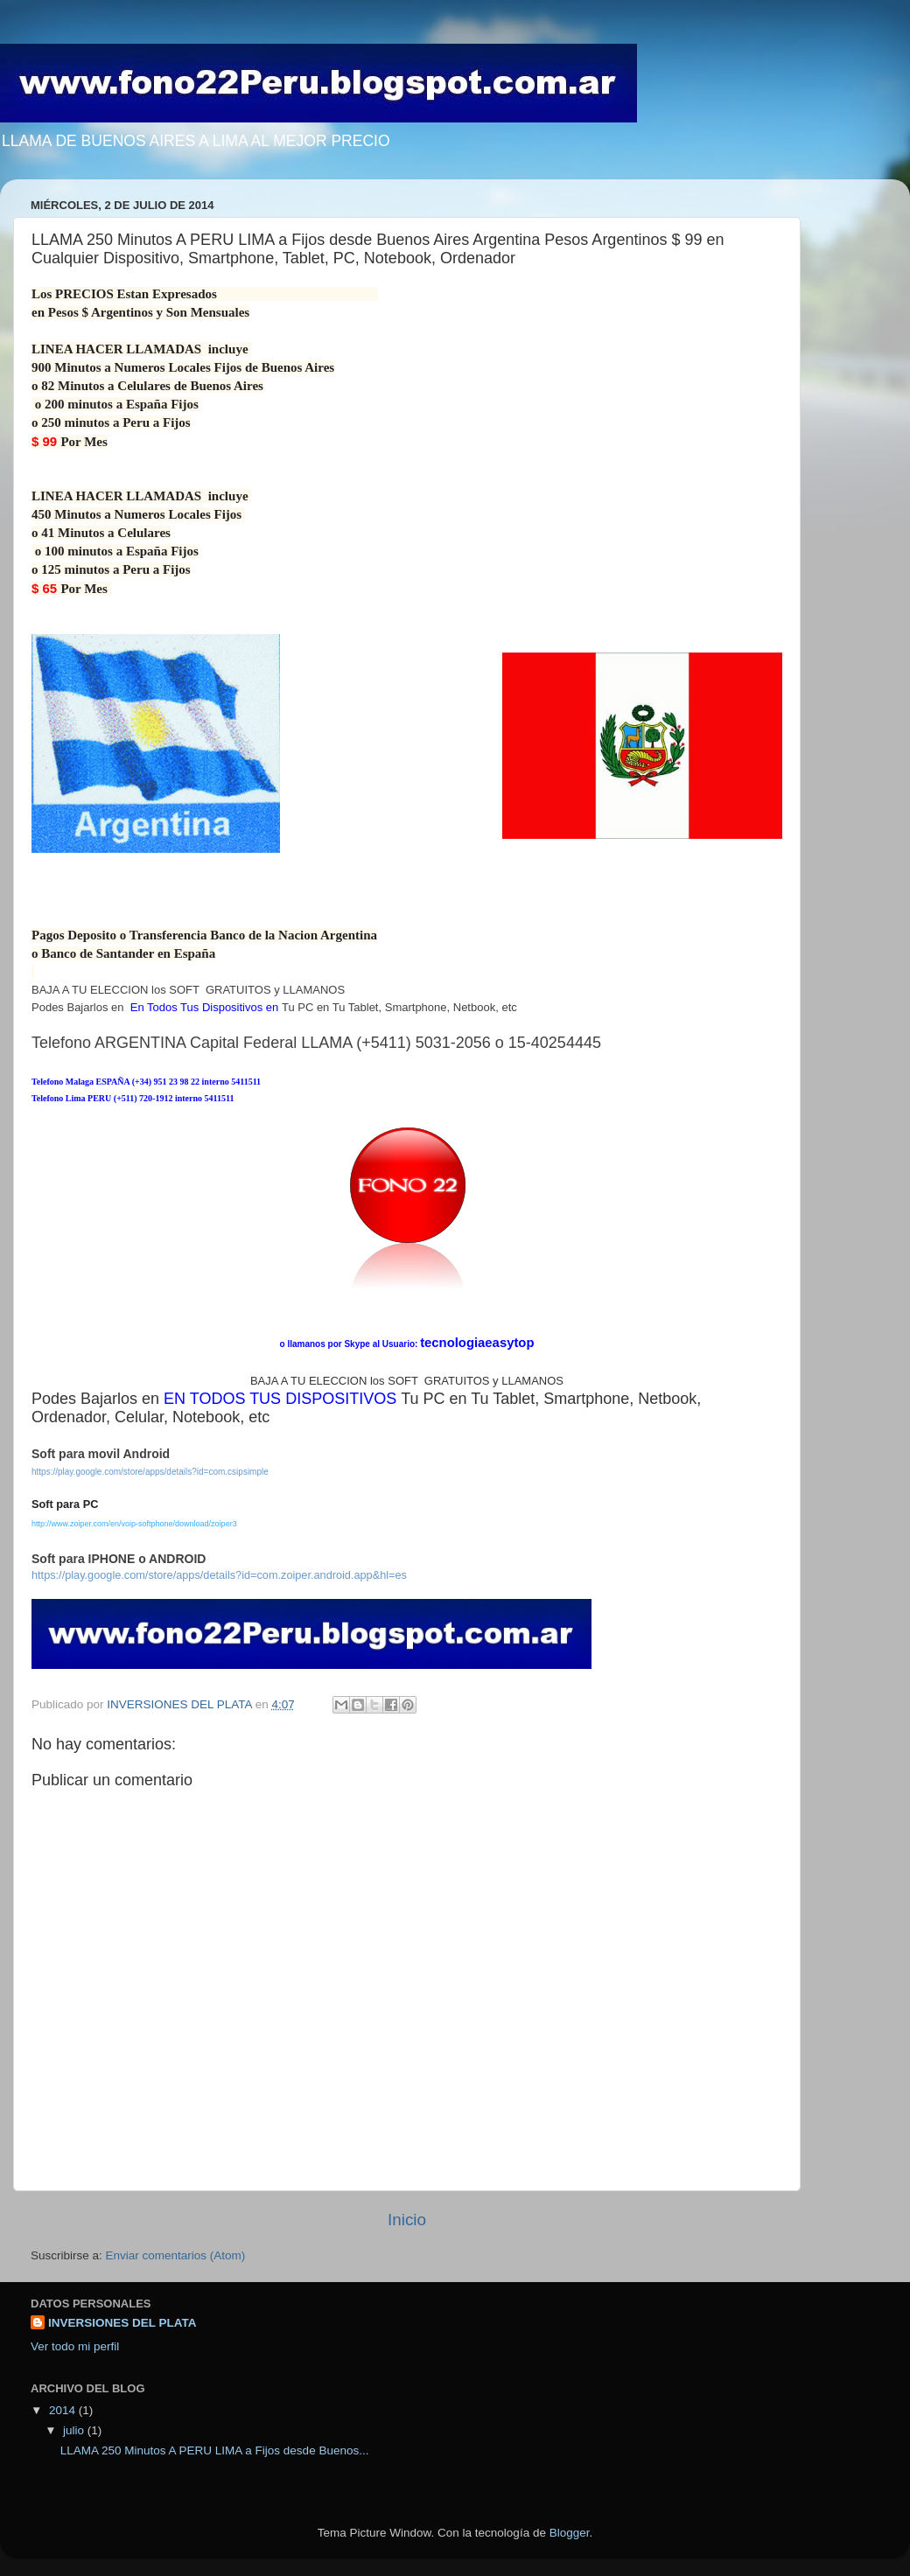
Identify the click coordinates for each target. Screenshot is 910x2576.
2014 (64, 2410)
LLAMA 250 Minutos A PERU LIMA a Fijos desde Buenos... (214, 2450)
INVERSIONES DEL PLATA (122, 2322)
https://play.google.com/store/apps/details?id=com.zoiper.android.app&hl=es (219, 1574)
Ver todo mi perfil (75, 2346)
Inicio (407, 2219)
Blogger (570, 2532)
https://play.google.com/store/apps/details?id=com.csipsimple (150, 1471)
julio (75, 2430)
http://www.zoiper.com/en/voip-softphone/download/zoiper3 (134, 1523)
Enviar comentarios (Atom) (176, 2255)
